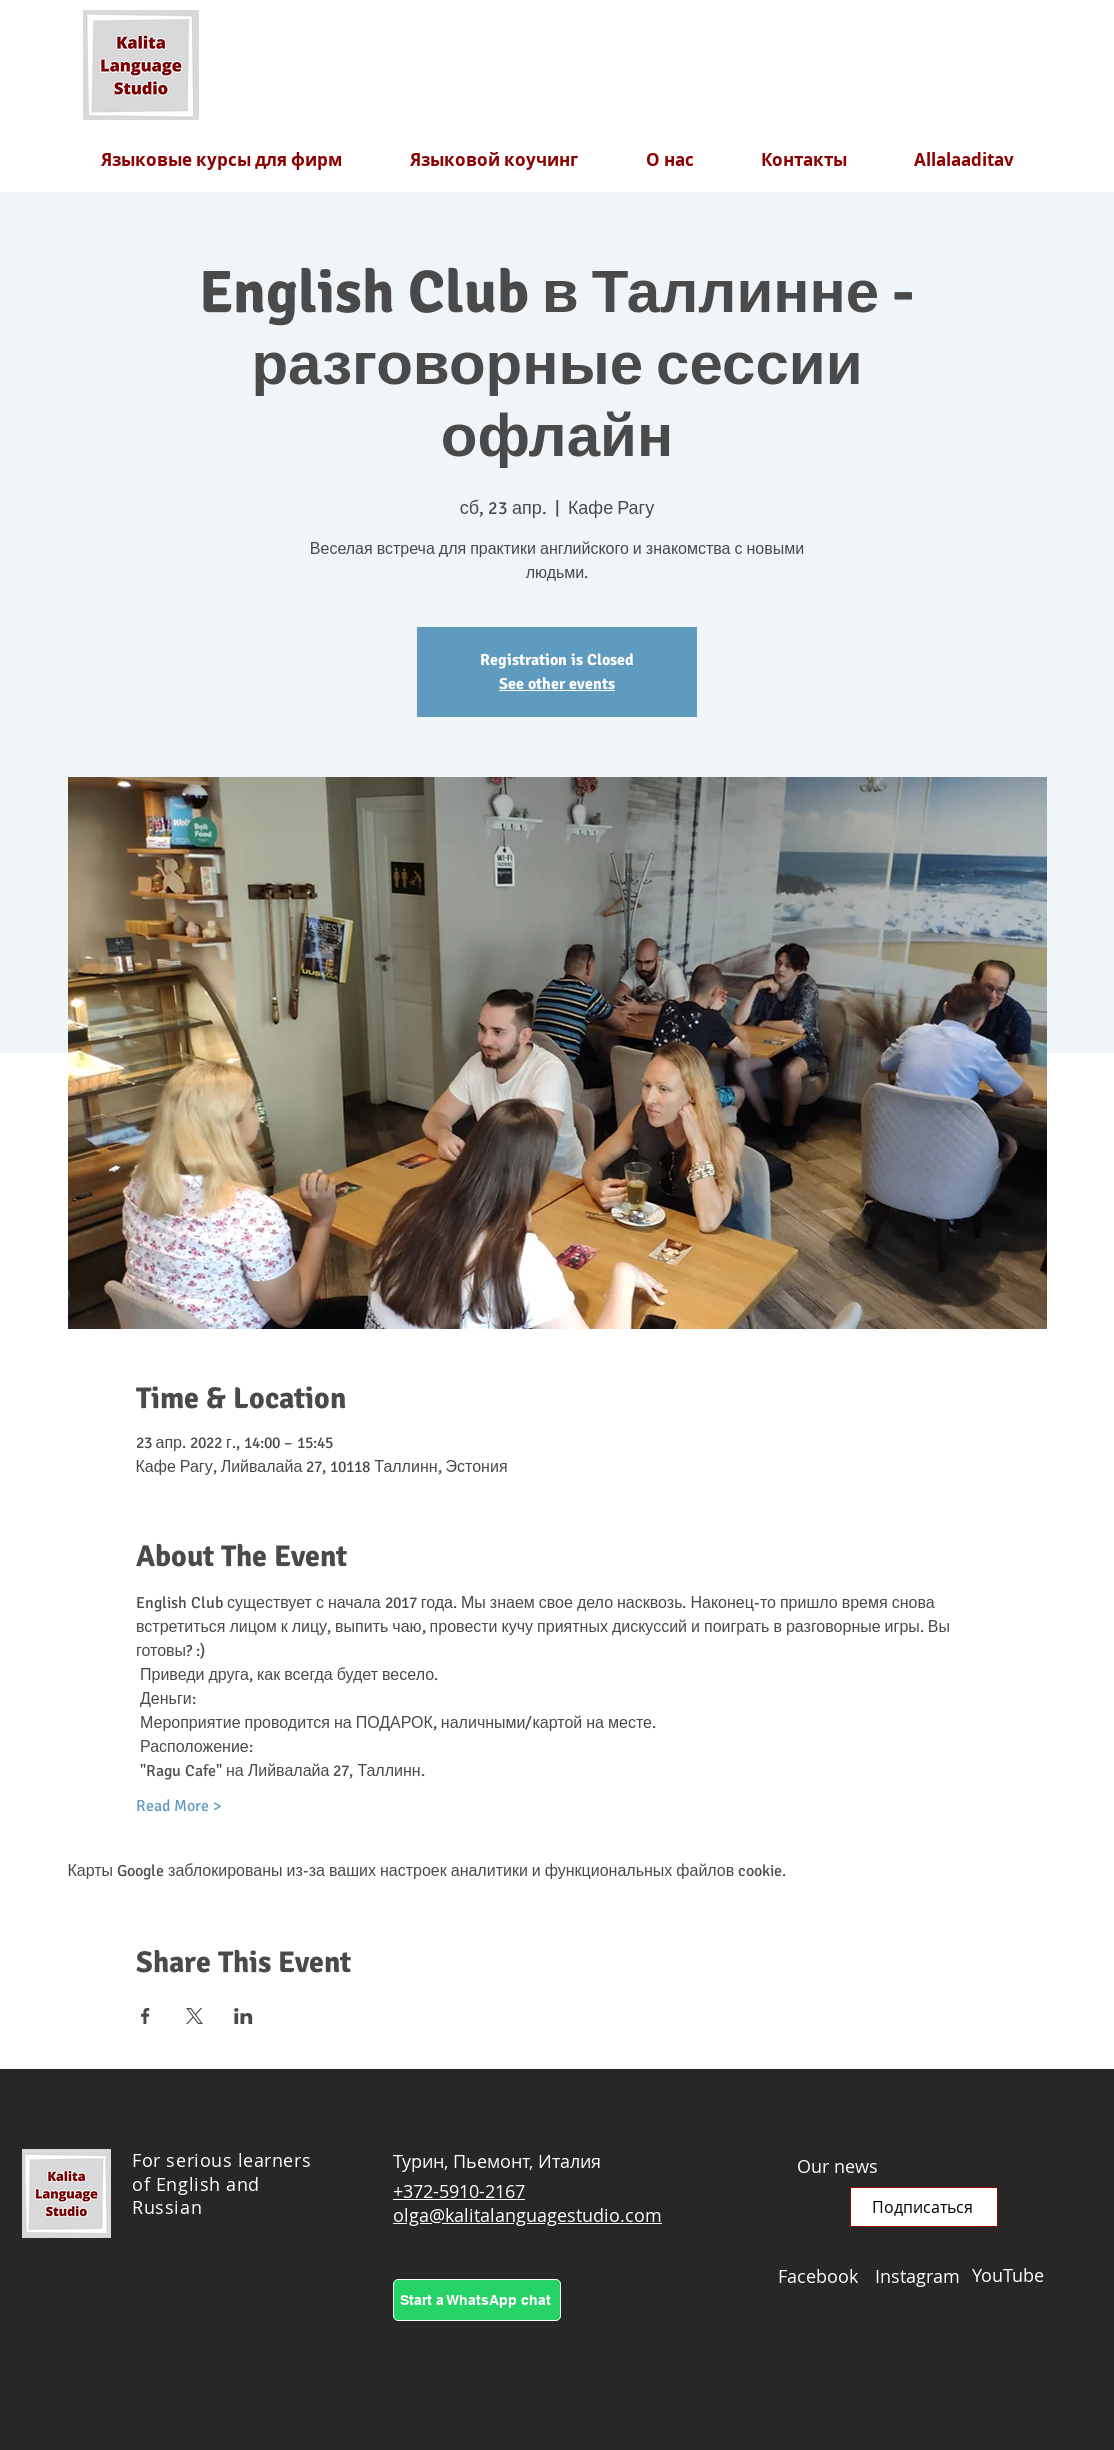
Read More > (178, 1806)
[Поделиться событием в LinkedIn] (243, 2016)
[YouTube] (1020, 2275)
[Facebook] (826, 2276)
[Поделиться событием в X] (194, 2016)
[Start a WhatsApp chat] (477, 2300)
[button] (924, 2207)
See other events (557, 684)
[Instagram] (923, 2276)
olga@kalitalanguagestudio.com (527, 2215)
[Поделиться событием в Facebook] (145, 2016)
